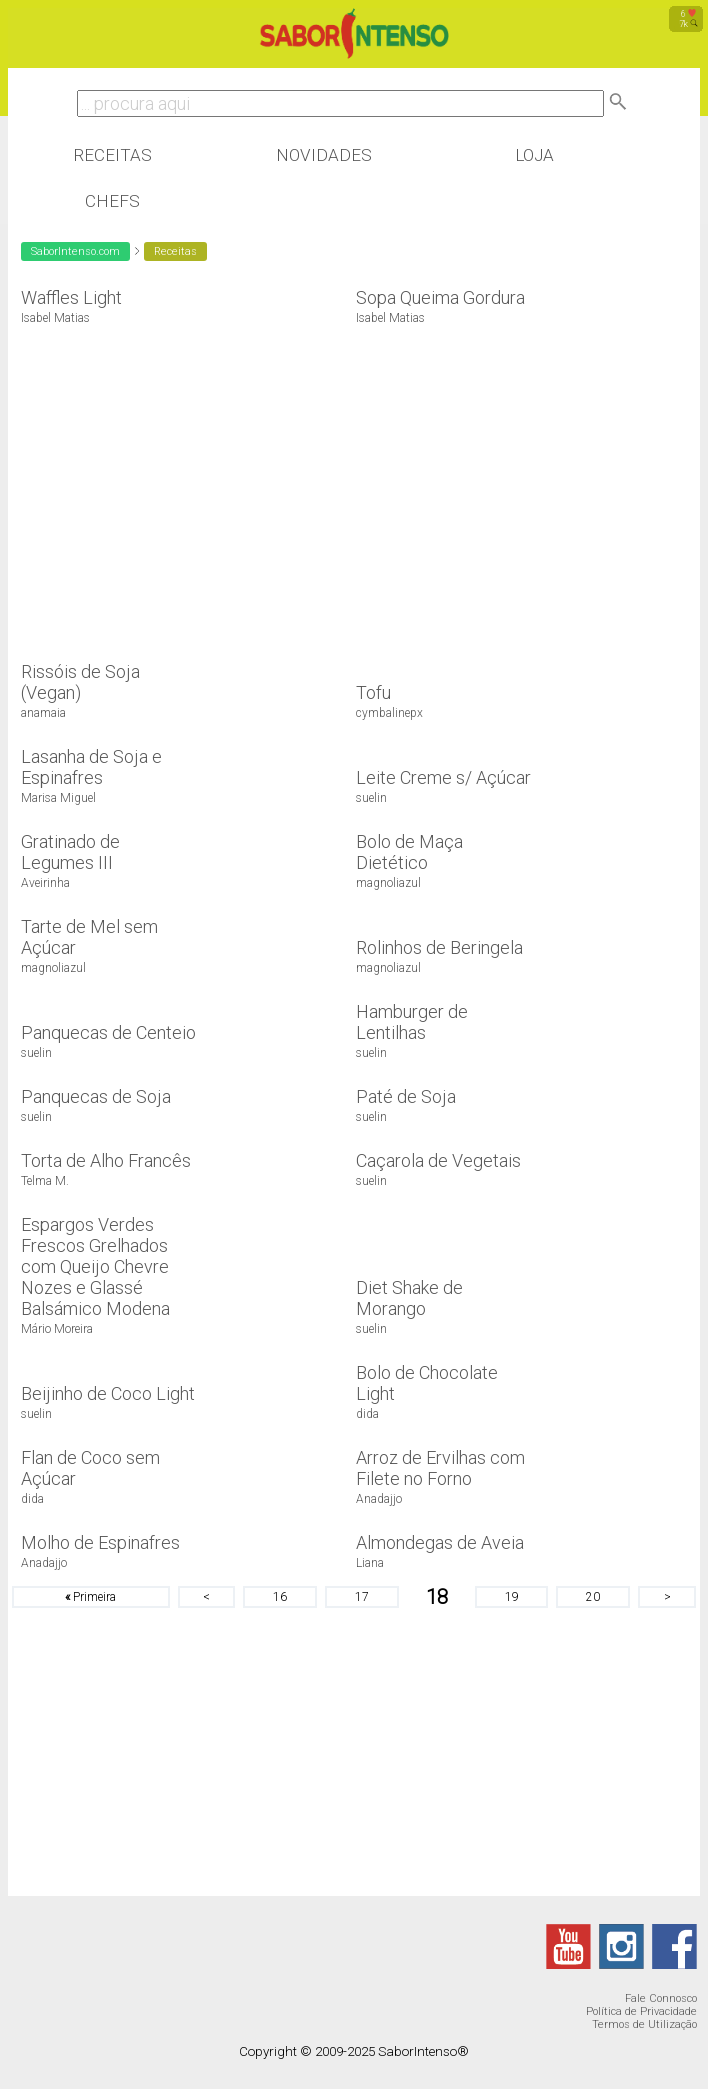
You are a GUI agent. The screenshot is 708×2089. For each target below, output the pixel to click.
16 (280, 1597)
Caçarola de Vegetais (438, 1160)
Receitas (112, 155)
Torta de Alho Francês (106, 1160)
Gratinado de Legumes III (70, 852)
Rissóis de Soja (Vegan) (80, 682)
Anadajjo (379, 1499)
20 (593, 1597)
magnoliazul (388, 883)
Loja (534, 155)
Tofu (373, 692)
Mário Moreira (57, 1329)
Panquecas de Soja (96, 1096)
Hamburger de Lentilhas (412, 1022)
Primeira (90, 1597)
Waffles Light (71, 297)
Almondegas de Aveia (440, 1542)
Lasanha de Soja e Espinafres (91, 767)
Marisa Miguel (58, 798)
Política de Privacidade (641, 2011)
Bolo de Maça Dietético (409, 852)
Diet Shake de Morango (409, 1298)
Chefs (112, 201)
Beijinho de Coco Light (108, 1393)
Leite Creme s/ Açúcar (443, 777)
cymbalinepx (389, 713)
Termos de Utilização (644, 2024)
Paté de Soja (406, 1096)
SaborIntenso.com (75, 251)
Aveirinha (45, 883)
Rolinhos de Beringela (439, 947)
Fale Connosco (661, 1998)
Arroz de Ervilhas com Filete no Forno (440, 1468)
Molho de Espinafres (100, 1542)
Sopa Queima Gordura (440, 297)
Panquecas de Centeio (108, 1032)
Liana (370, 1563)
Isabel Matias (55, 318)
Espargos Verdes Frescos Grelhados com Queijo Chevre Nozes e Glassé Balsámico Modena (95, 1266)
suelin (371, 798)
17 (362, 1597)
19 (512, 1597)
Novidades (324, 155)
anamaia (43, 713)
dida (367, 1414)
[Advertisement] (176, 483)
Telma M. (45, 1181)
